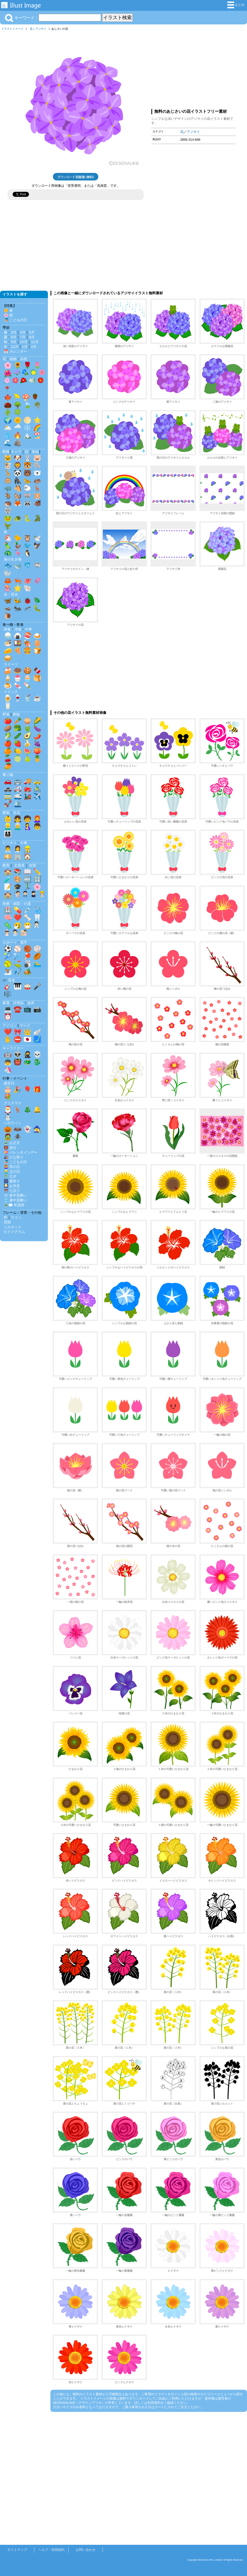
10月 (23, 342)
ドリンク (11, 692)
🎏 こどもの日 (15, 320)
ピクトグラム (14, 1232)
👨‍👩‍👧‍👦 (8, 833)
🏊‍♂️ (37, 963)
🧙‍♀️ (37, 1129)
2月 (34, 347)
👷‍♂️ (27, 849)
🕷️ (18, 1136)
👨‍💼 (8, 849)
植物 (13, 359)
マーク (25, 1025)
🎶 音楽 (9, 980)
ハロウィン (12, 1123)
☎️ (18, 1009)
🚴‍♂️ (37, 788)
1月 (24, 347)
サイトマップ (17, 2550)
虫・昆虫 (11, 594)
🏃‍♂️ (27, 886)
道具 (30, 1003)
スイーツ (11, 664)
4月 (22, 332)
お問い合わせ (86, 2550)
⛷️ (8, 971)
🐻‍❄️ (37, 472)
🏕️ (27, 971)
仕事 (23, 843)
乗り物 (8, 775)
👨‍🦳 (18, 826)
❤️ (18, 917)
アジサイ (40, 28)
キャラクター (13, 1048)
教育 (6, 865)
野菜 (6, 714)
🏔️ (27, 435)
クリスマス (12, 1103)
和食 (7, 629)
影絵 (35, 452)
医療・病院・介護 (17, 904)
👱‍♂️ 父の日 (12, 1171)
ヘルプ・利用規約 (51, 2550)
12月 (14, 347)
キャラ (16, 452)
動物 (6, 452)
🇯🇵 (27, 1039)
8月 (32, 337)
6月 (13, 337)
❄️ (27, 427)
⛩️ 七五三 (12, 1191)
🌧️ (18, 427)
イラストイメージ (12, 28)
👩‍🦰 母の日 (12, 1167)
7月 (22, 337)
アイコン (10, 1025)
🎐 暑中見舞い (15, 1200)
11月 (35, 342)
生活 (16, 813)
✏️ (37, 871)
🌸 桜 (8, 315)
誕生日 (9, 1083)
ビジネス (10, 843)
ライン (16, 1217)
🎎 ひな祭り (13, 1157)
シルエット (12, 1227)
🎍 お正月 (12, 1143)
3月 (13, 332)
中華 (28, 629)
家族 (6, 813)
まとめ (235, 5)
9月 (13, 342)
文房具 (19, 865)
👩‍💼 (18, 849)
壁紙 (7, 1222)
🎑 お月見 (12, 1186)
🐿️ (18, 495)
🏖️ (37, 435)
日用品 (18, 1003)
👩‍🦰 (37, 818)
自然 (23, 359)
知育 (32, 865)
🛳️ (18, 803)
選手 (23, 942)
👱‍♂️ (8, 826)
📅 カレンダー (15, 351)
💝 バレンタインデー (21, 1152)
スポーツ (10, 942)
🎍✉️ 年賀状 (14, 1205)
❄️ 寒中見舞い (15, 1195)
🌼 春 (8, 310)
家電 (6, 1003)
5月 (32, 332)
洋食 (17, 629)
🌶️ (37, 735)
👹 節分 (10, 1148)
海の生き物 (12, 559)
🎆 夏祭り (12, 1181)
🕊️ (37, 538)
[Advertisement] (193, 68)
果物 (16, 714)
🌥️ (8, 427)
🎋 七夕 (10, 1176)
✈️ (37, 796)
